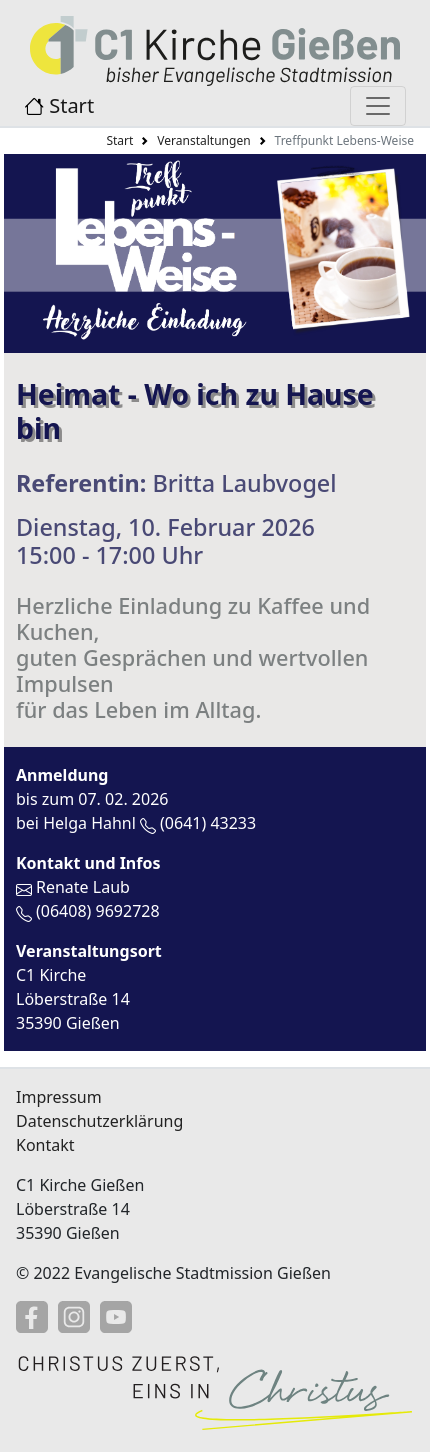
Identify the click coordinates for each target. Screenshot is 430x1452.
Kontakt (45, 1145)
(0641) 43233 (208, 823)
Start (59, 105)
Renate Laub (83, 887)
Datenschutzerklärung (99, 1121)
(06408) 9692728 (98, 911)
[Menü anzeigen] (378, 106)
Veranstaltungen (203, 140)
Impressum (59, 1097)
